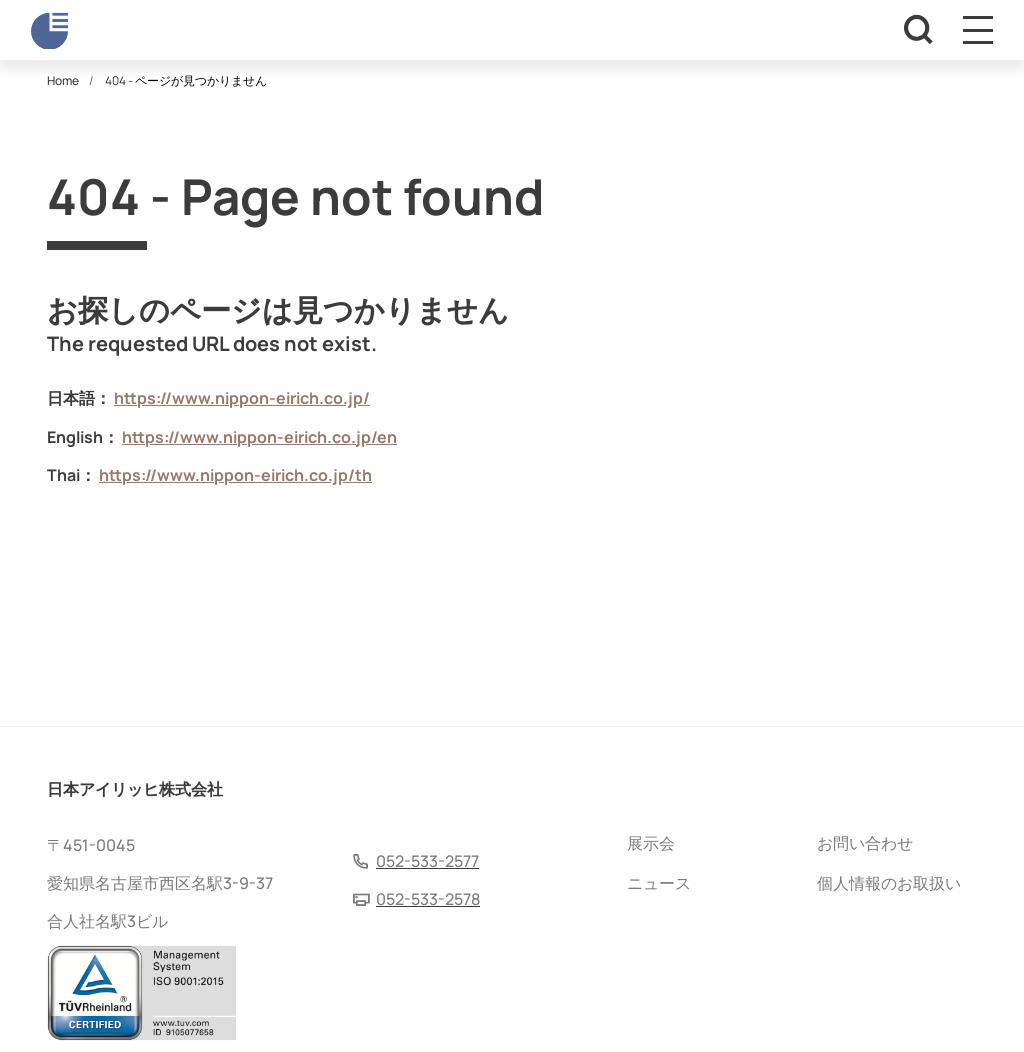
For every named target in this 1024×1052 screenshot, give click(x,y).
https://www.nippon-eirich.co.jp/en (259, 437)
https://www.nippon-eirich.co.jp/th (235, 475)
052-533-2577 (427, 861)
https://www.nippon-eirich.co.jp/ (242, 398)
